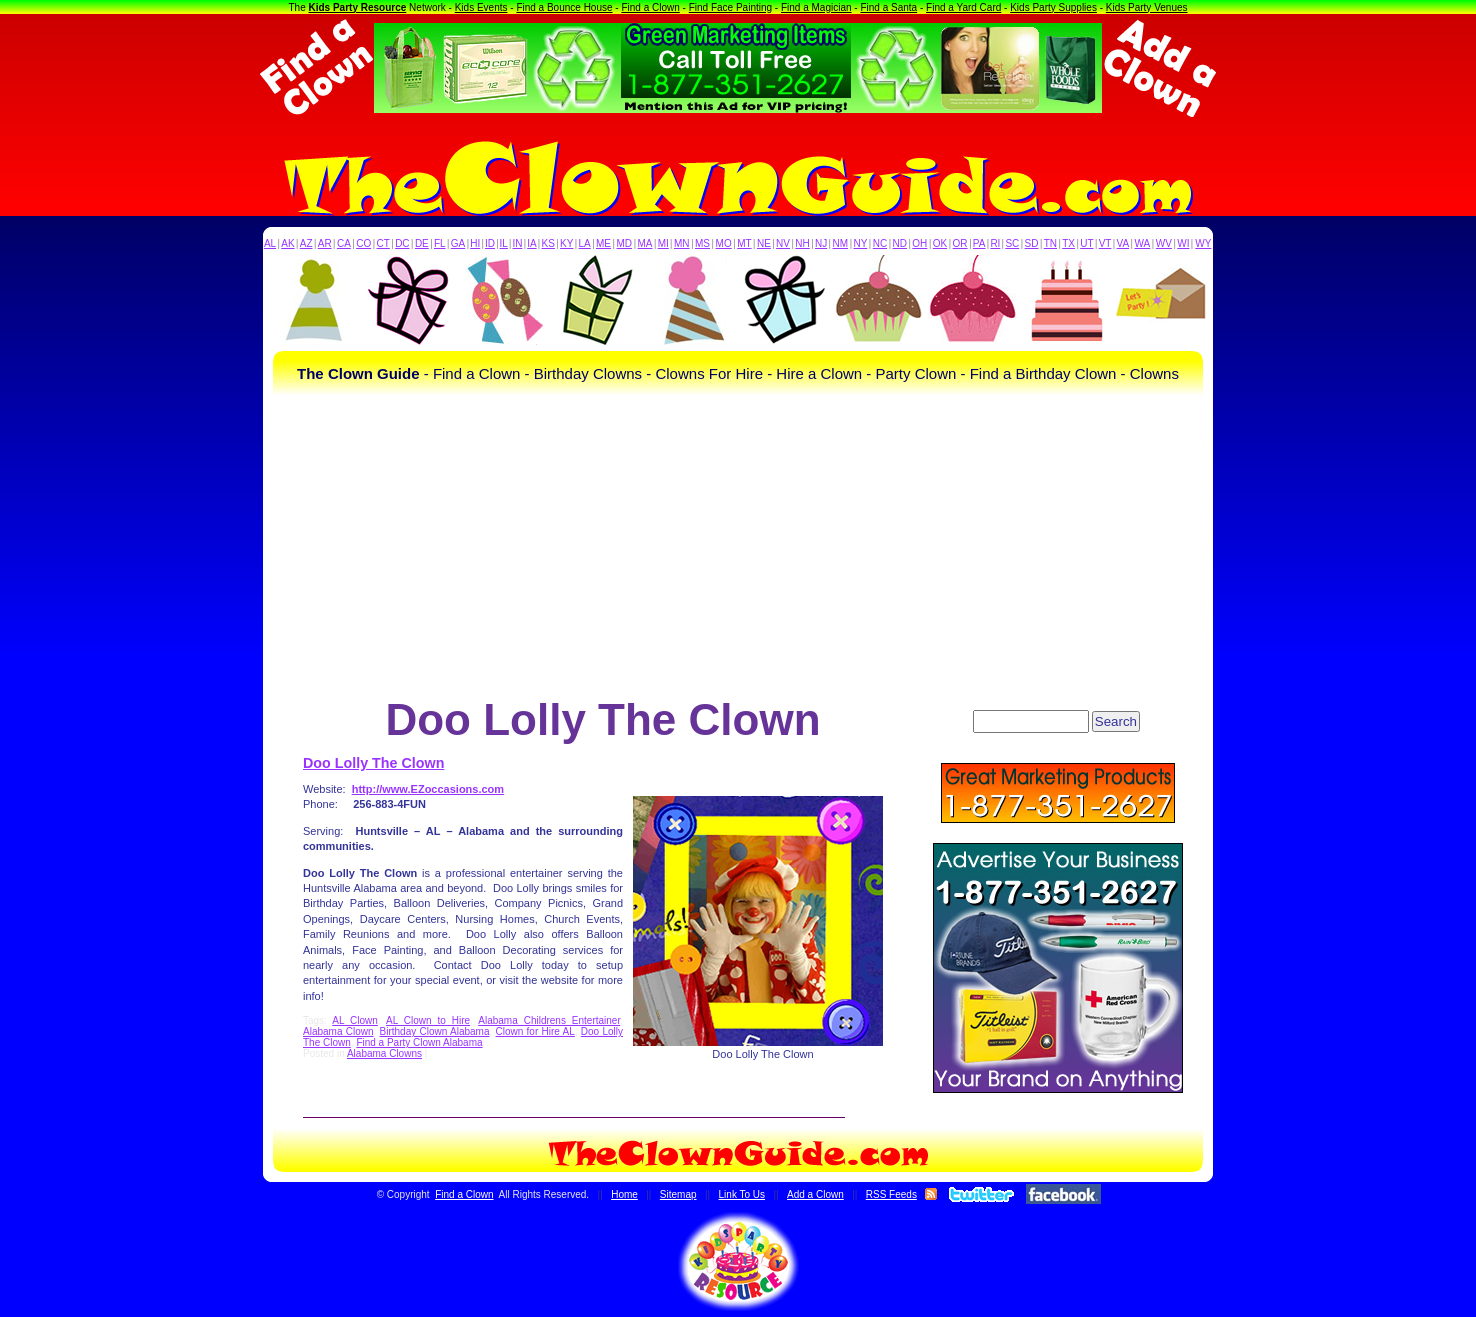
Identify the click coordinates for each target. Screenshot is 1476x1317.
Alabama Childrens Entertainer (549, 1020)
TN (1050, 243)
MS (702, 243)
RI (995, 243)
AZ (306, 243)
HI (475, 243)
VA (1123, 243)
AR (325, 243)
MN (682, 243)
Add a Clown (815, 1194)
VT (1105, 243)
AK (287, 243)
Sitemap (678, 1194)
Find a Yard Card (963, 7)
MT (744, 243)
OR (960, 243)
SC (1012, 243)
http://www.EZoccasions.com (428, 789)
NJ (821, 243)
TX (1068, 243)
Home (624, 1194)
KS (548, 243)
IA (531, 243)
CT (383, 243)
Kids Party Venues (1147, 7)
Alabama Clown (338, 1031)
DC (402, 243)
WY (1203, 243)
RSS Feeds (891, 1194)
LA (585, 243)
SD (1032, 243)
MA (645, 243)
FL (440, 243)
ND (900, 243)
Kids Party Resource (358, 7)
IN (517, 243)
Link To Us (742, 1194)
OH (919, 243)
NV (783, 243)
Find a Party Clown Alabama (419, 1042)
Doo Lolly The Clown (373, 763)
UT (1086, 243)
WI (1183, 243)
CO (363, 243)
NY (860, 243)
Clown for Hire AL (535, 1031)
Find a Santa (888, 7)
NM (841, 243)
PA (979, 243)
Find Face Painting (730, 7)
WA (1143, 243)
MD (625, 243)
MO (724, 243)
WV (1164, 243)
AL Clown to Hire (428, 1020)
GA (458, 243)
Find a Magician (816, 7)
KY (566, 243)
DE (422, 243)
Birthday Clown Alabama (435, 1031)
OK (940, 243)
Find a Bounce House (564, 7)
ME (603, 243)
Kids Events (481, 7)
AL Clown (355, 1020)
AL (270, 243)
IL (504, 243)
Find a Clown (650, 7)
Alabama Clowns (384, 1053)
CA (344, 243)
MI (663, 243)
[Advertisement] (738, 545)
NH (802, 243)
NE (764, 243)
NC (880, 243)
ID (490, 243)
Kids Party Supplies (1053, 7)
